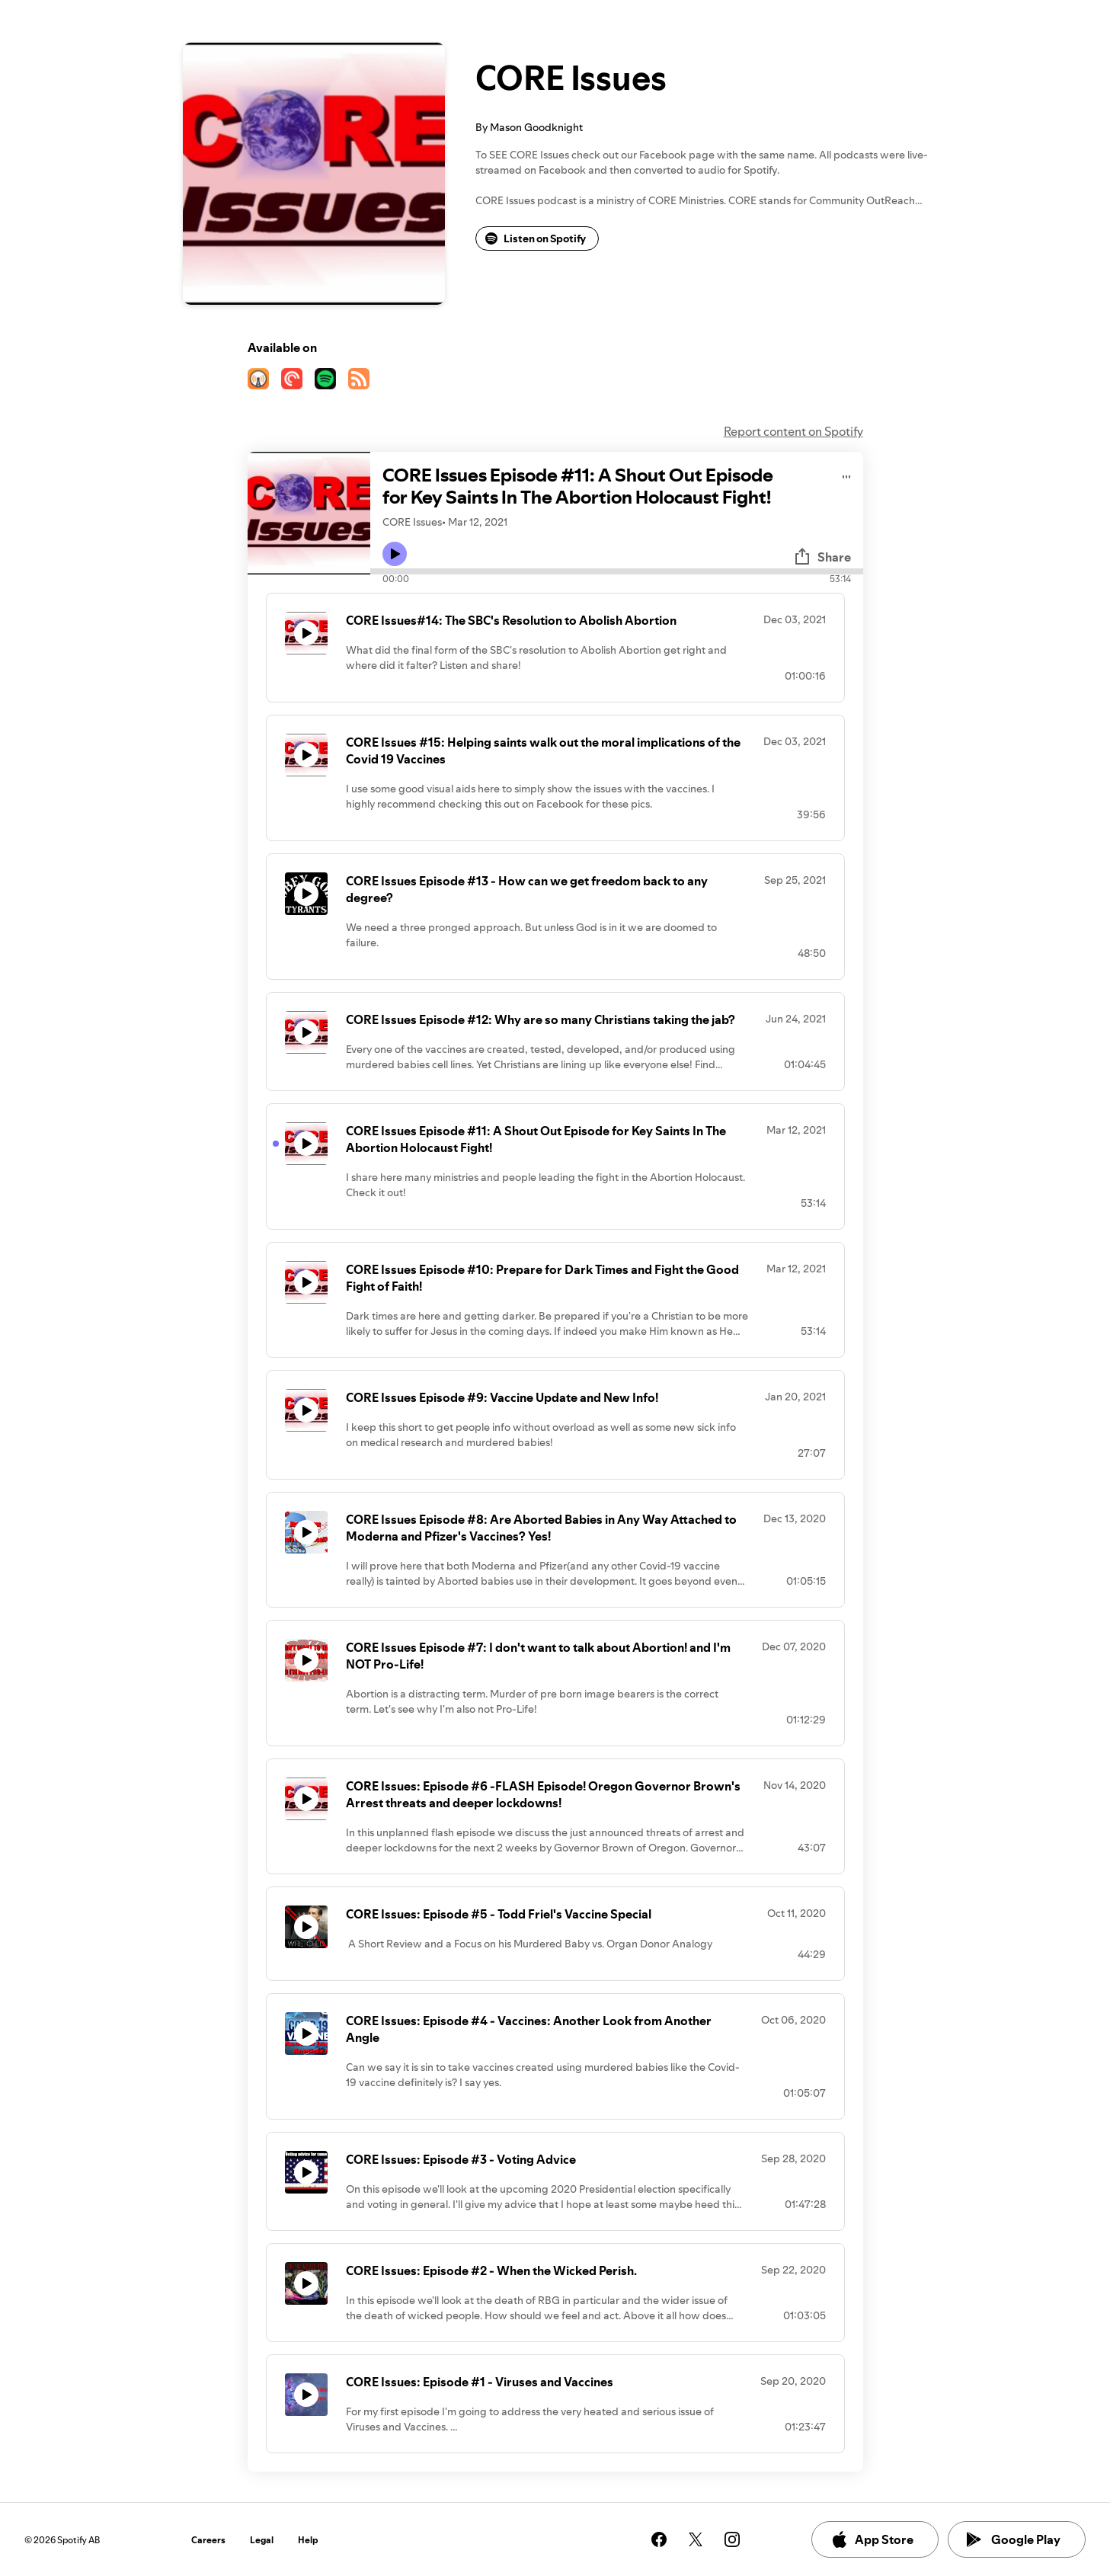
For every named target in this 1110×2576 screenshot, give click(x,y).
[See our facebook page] (659, 2539)
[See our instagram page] (732, 2539)
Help (308, 2539)
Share (822, 557)
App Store (871, 2539)
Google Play (1013, 2539)
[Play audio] (847, 474)
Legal (262, 2539)
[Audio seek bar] (616, 571)
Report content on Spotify (793, 431)
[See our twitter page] (695, 2539)
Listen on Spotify (535, 238)
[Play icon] (394, 554)
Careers (208, 2539)
